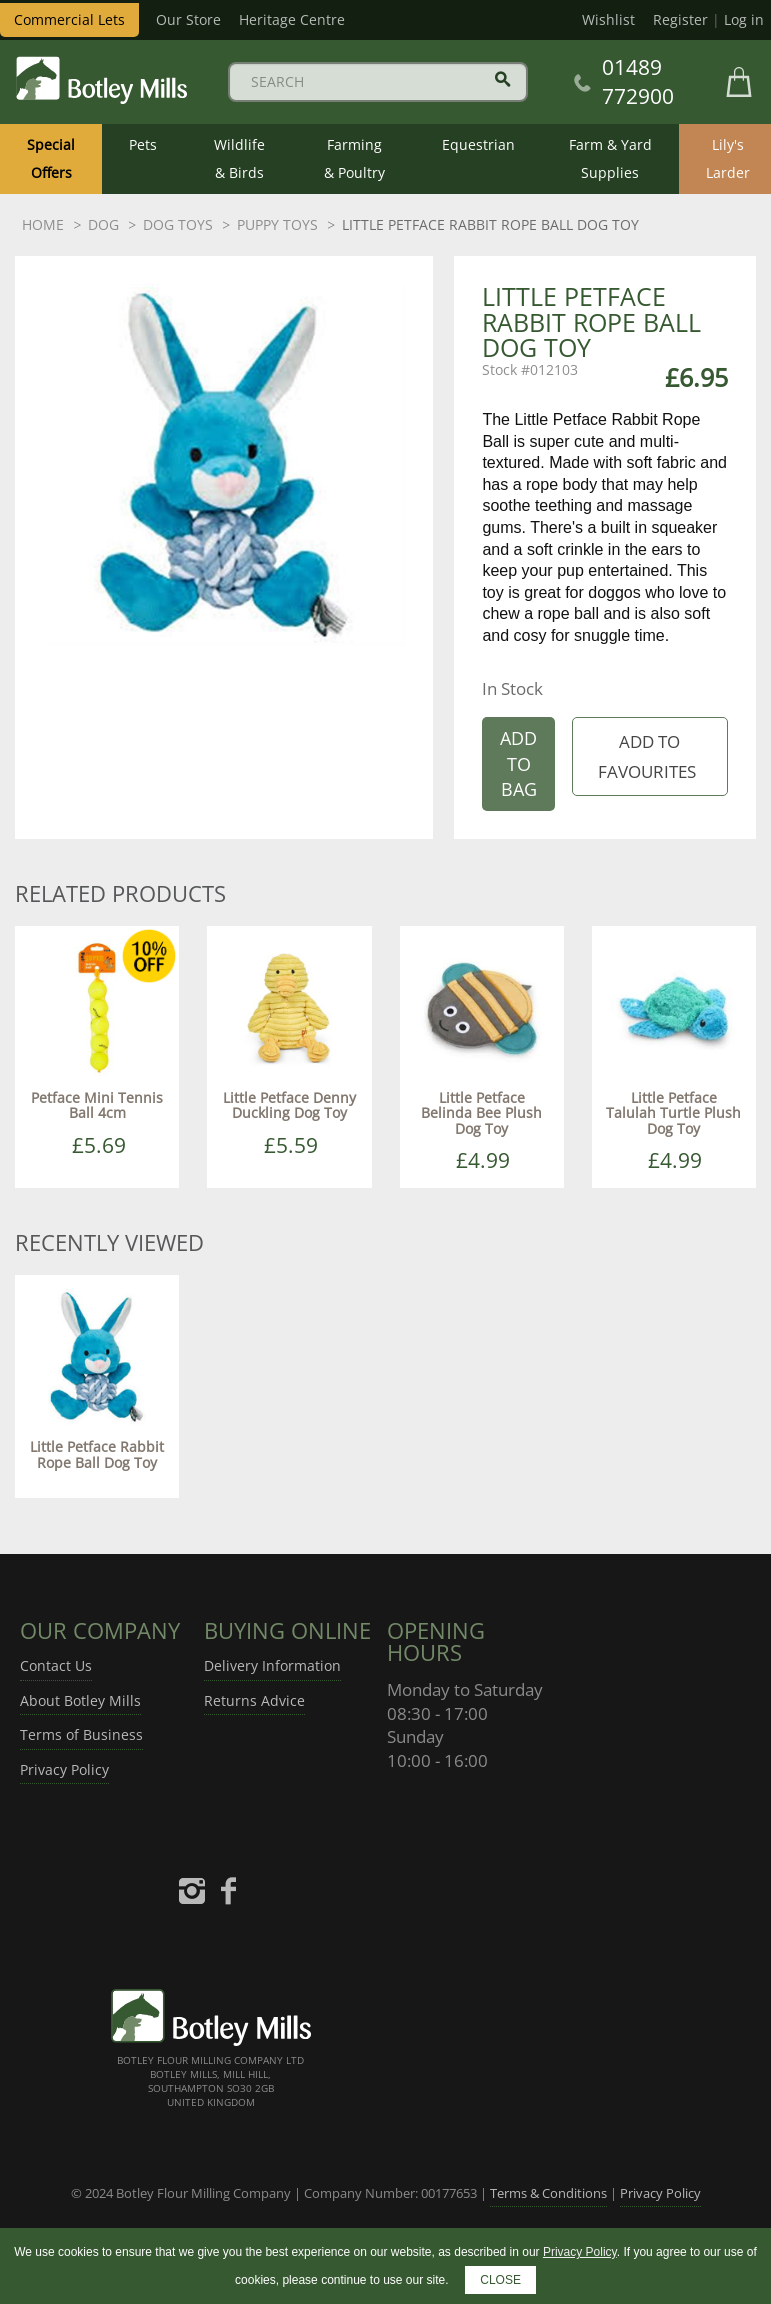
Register (680, 19)
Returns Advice (254, 1700)
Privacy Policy (64, 1769)
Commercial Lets (69, 19)
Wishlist (608, 19)
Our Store (188, 19)
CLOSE (500, 2280)
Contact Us (56, 1665)
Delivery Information (272, 1665)
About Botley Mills (80, 1700)
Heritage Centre (292, 19)
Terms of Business (81, 1734)
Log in (744, 19)
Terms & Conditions (548, 2193)
